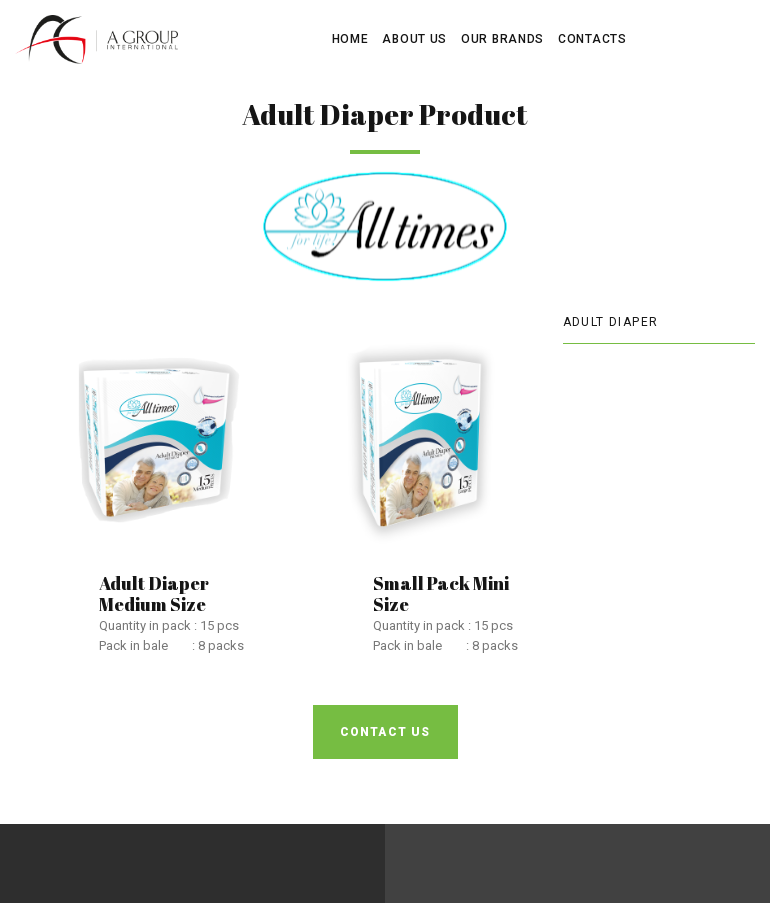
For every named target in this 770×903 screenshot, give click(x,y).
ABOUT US (414, 39)
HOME (350, 39)
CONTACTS (592, 39)
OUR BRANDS (502, 39)
